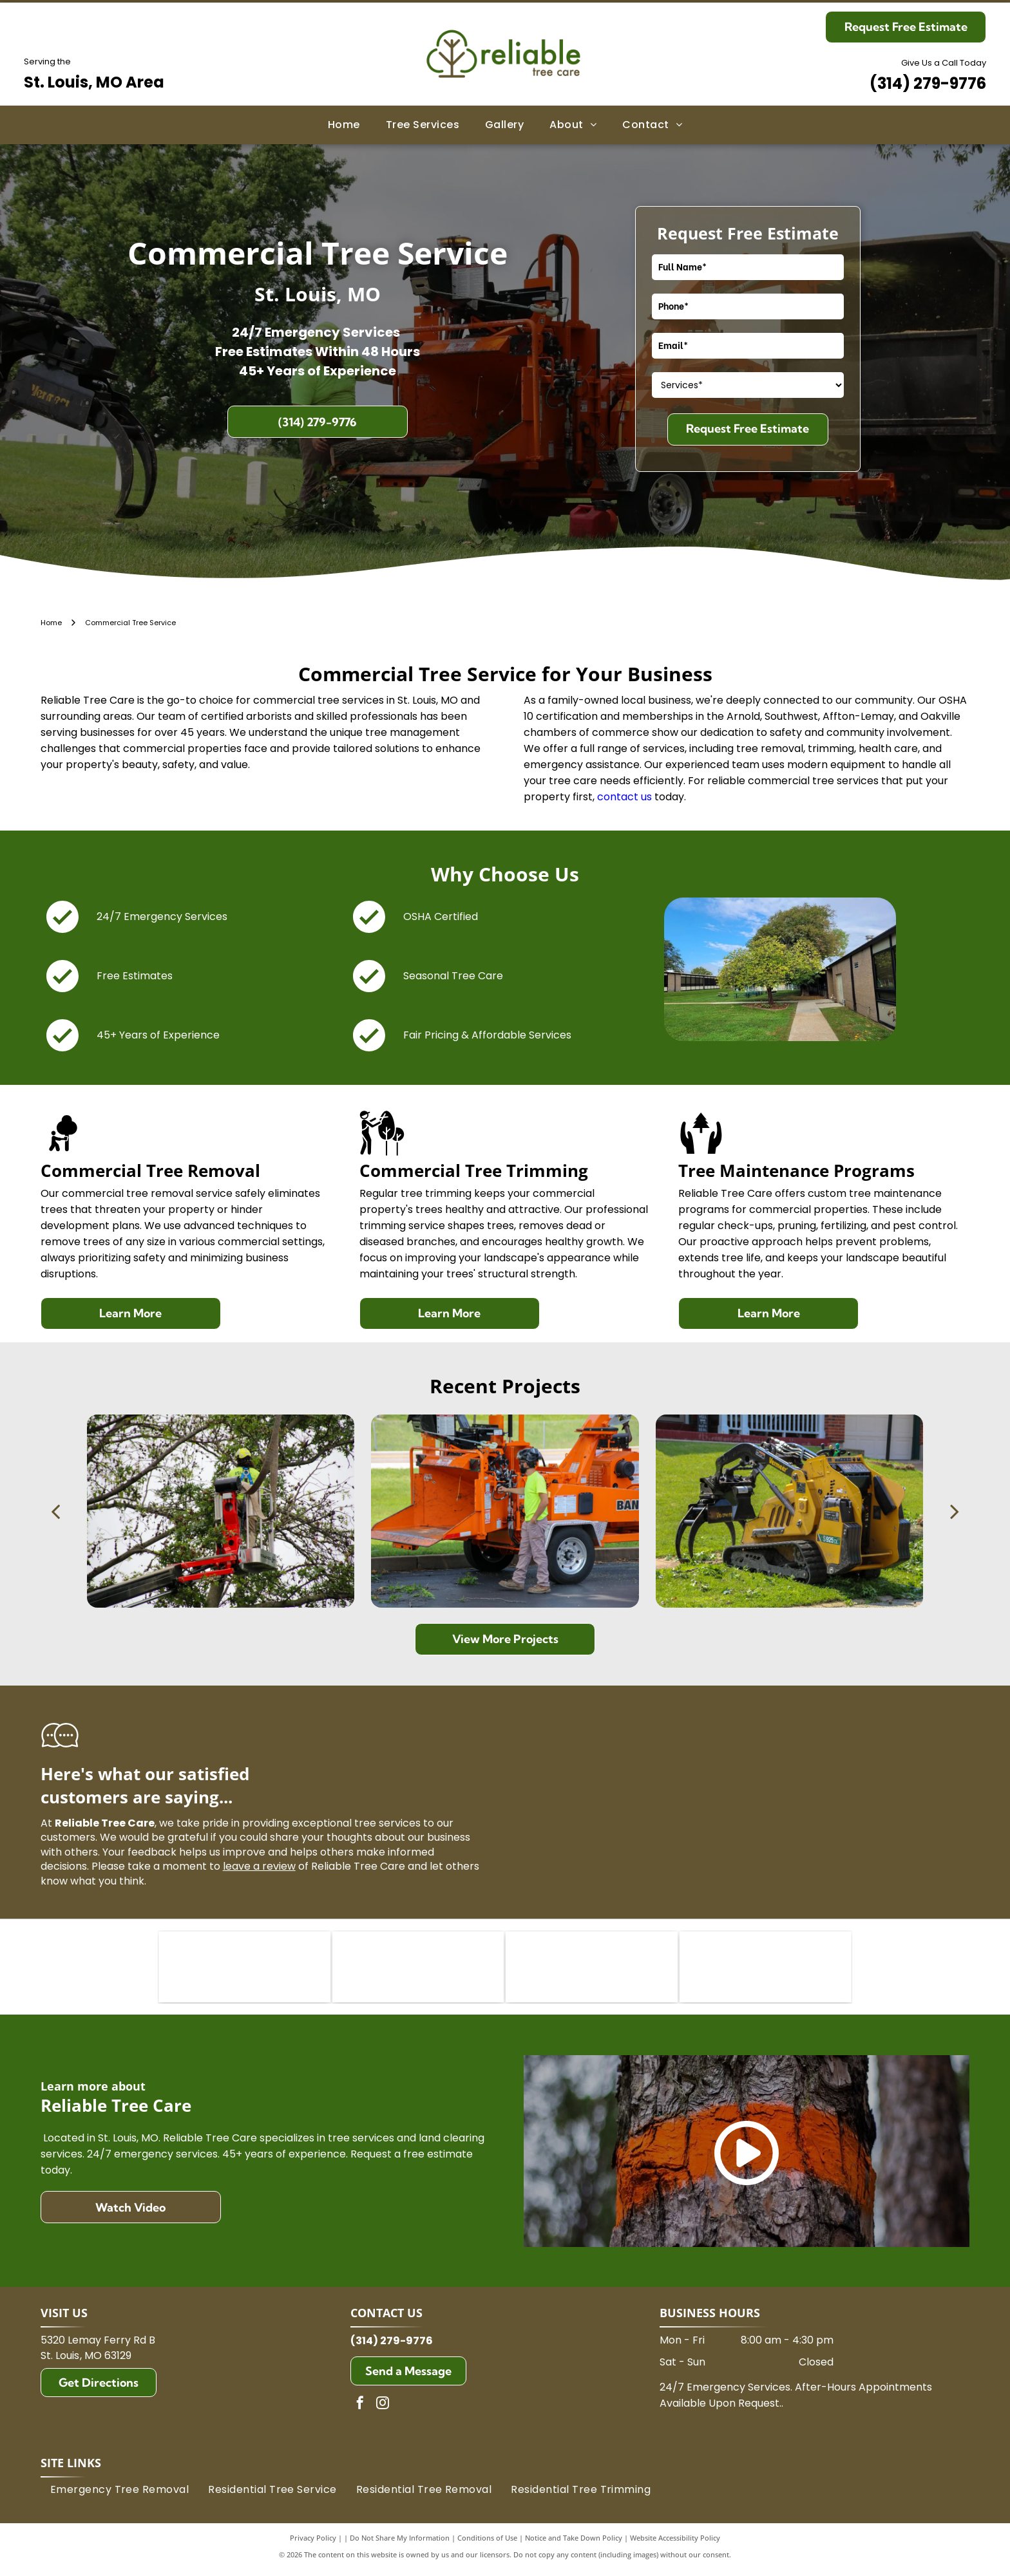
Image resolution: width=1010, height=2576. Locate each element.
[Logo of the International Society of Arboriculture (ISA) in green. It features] (418, 1970)
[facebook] (360, 2411)
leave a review (259, 1866)
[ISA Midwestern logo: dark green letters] (592, 1970)
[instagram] (382, 2411)
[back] (55, 1511)
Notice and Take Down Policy (573, 2543)
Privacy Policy (313, 2543)
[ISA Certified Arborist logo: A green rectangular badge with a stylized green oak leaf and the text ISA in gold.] (244, 1970)
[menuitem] (344, 125)
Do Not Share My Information (400, 2543)
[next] (954, 1511)
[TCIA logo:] (766, 1970)
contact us (624, 796)
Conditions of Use (487, 2543)
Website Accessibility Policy (675, 2543)
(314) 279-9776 (928, 83)
